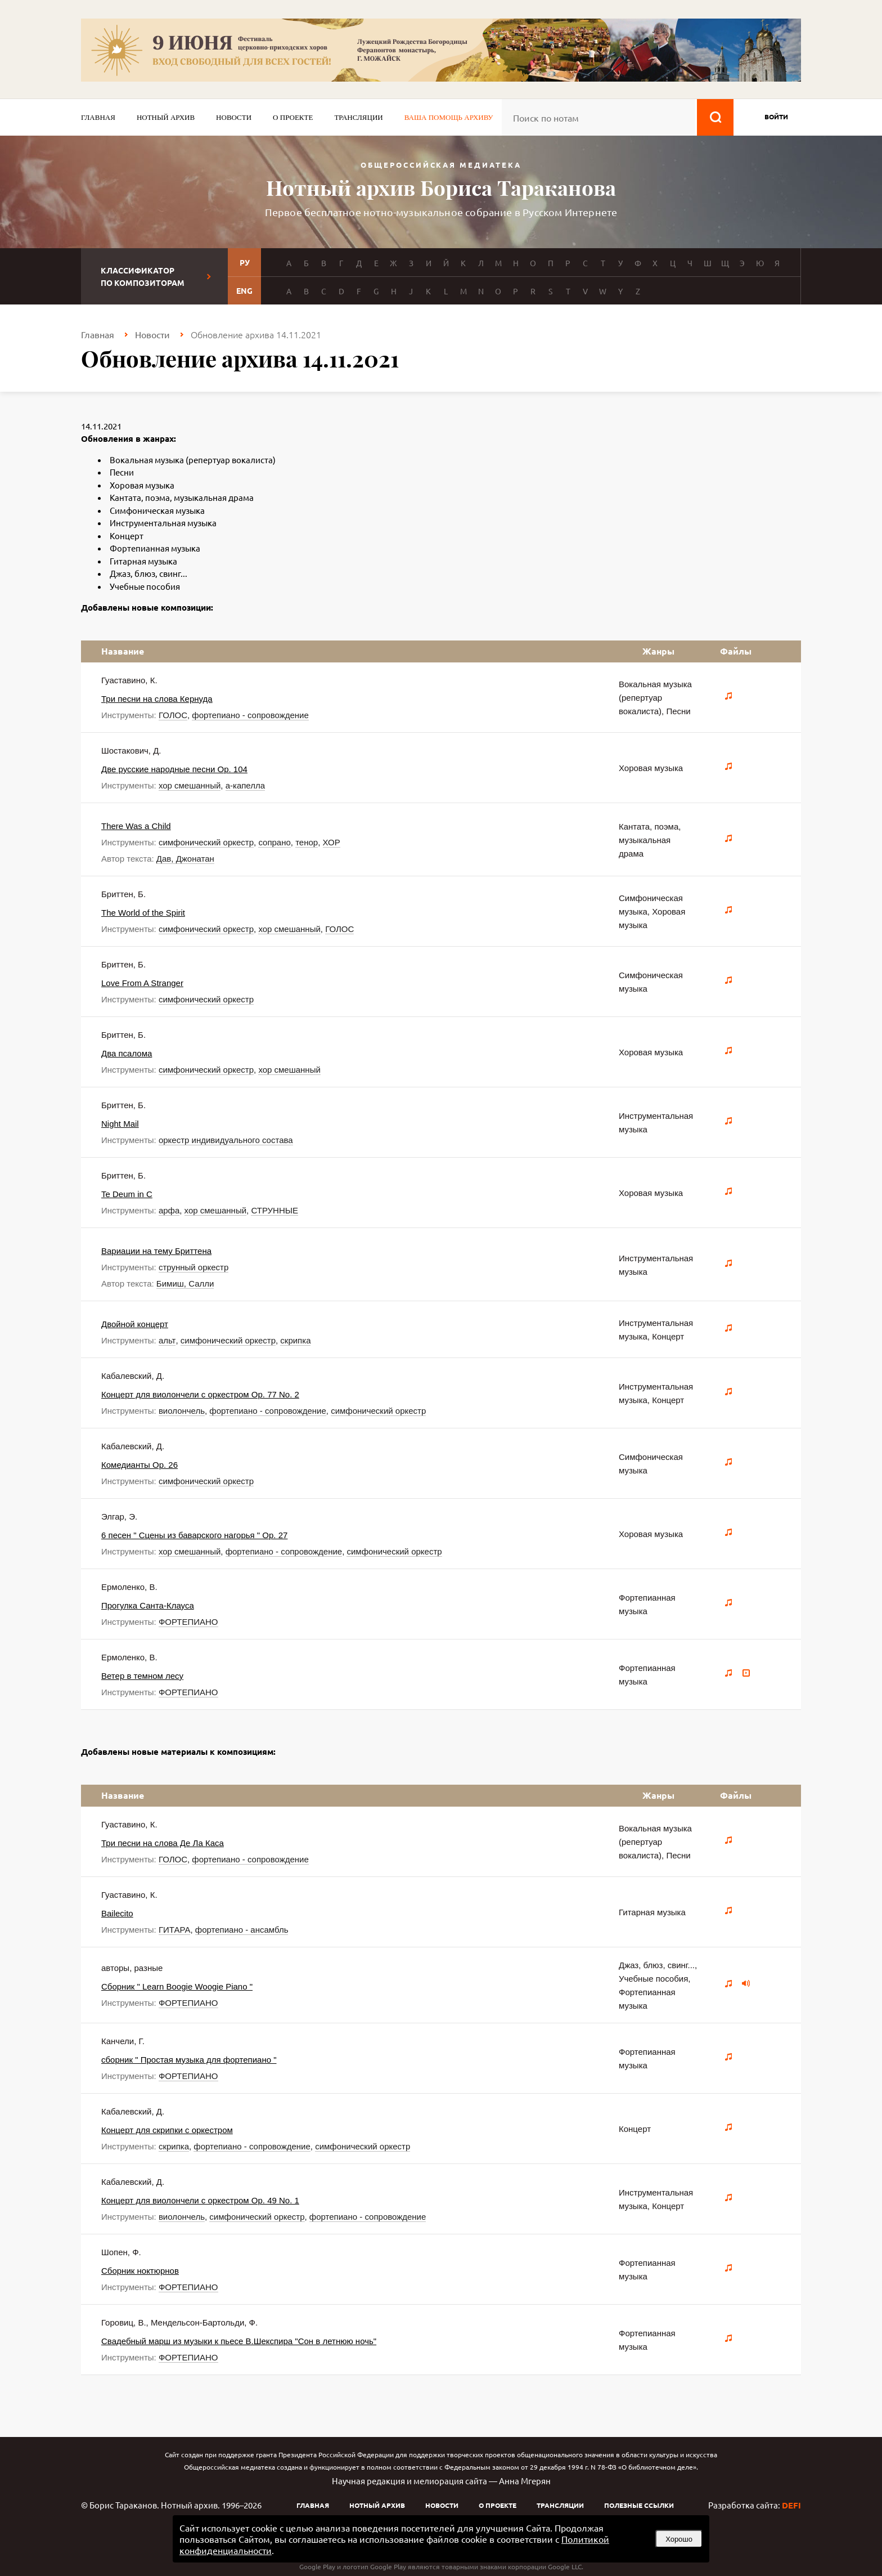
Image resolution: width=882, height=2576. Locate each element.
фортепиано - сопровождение (250, 715)
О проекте (293, 117)
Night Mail (120, 1123)
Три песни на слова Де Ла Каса (162, 1843)
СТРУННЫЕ (274, 1210)
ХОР (331, 842)
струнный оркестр (193, 1267)
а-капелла (245, 785)
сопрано (274, 842)
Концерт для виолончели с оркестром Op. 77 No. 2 (200, 1394)
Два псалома (126, 1053)
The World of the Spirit (143, 912)
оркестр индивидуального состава (226, 1140)
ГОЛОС (173, 715)
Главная (98, 117)
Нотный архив (166, 117)
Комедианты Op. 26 (139, 1465)
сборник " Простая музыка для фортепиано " (189, 2059)
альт (167, 1340)
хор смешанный (189, 785)
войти (776, 116)
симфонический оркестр (206, 842)
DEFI (791, 2505)
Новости (233, 117)
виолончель (182, 1410)
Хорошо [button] (678, 2539)
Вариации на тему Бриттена (156, 1251)
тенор (306, 842)
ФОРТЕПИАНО (188, 1622)
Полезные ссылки (639, 2505)
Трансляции (358, 117)
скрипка (295, 1340)
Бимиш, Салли (185, 1283)
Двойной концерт (134, 1324)
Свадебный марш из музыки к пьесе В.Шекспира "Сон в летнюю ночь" (238, 2341)
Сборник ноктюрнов (140, 2270)
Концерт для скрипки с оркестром (167, 2130)
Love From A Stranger (142, 983)
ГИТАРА (175, 1929)
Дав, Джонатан (185, 858)
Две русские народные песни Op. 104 (174, 769)
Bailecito (117, 1913)
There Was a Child (136, 826)
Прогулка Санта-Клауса (147, 1605)
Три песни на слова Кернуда (157, 699)
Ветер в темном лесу (142, 1676)
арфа (169, 1210)
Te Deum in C (126, 1194)
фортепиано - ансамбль (242, 1929)
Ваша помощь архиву (448, 117)
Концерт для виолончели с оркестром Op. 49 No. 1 (200, 2200)
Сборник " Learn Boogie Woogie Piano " (177, 1986)
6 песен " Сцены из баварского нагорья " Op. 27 (194, 1535)
